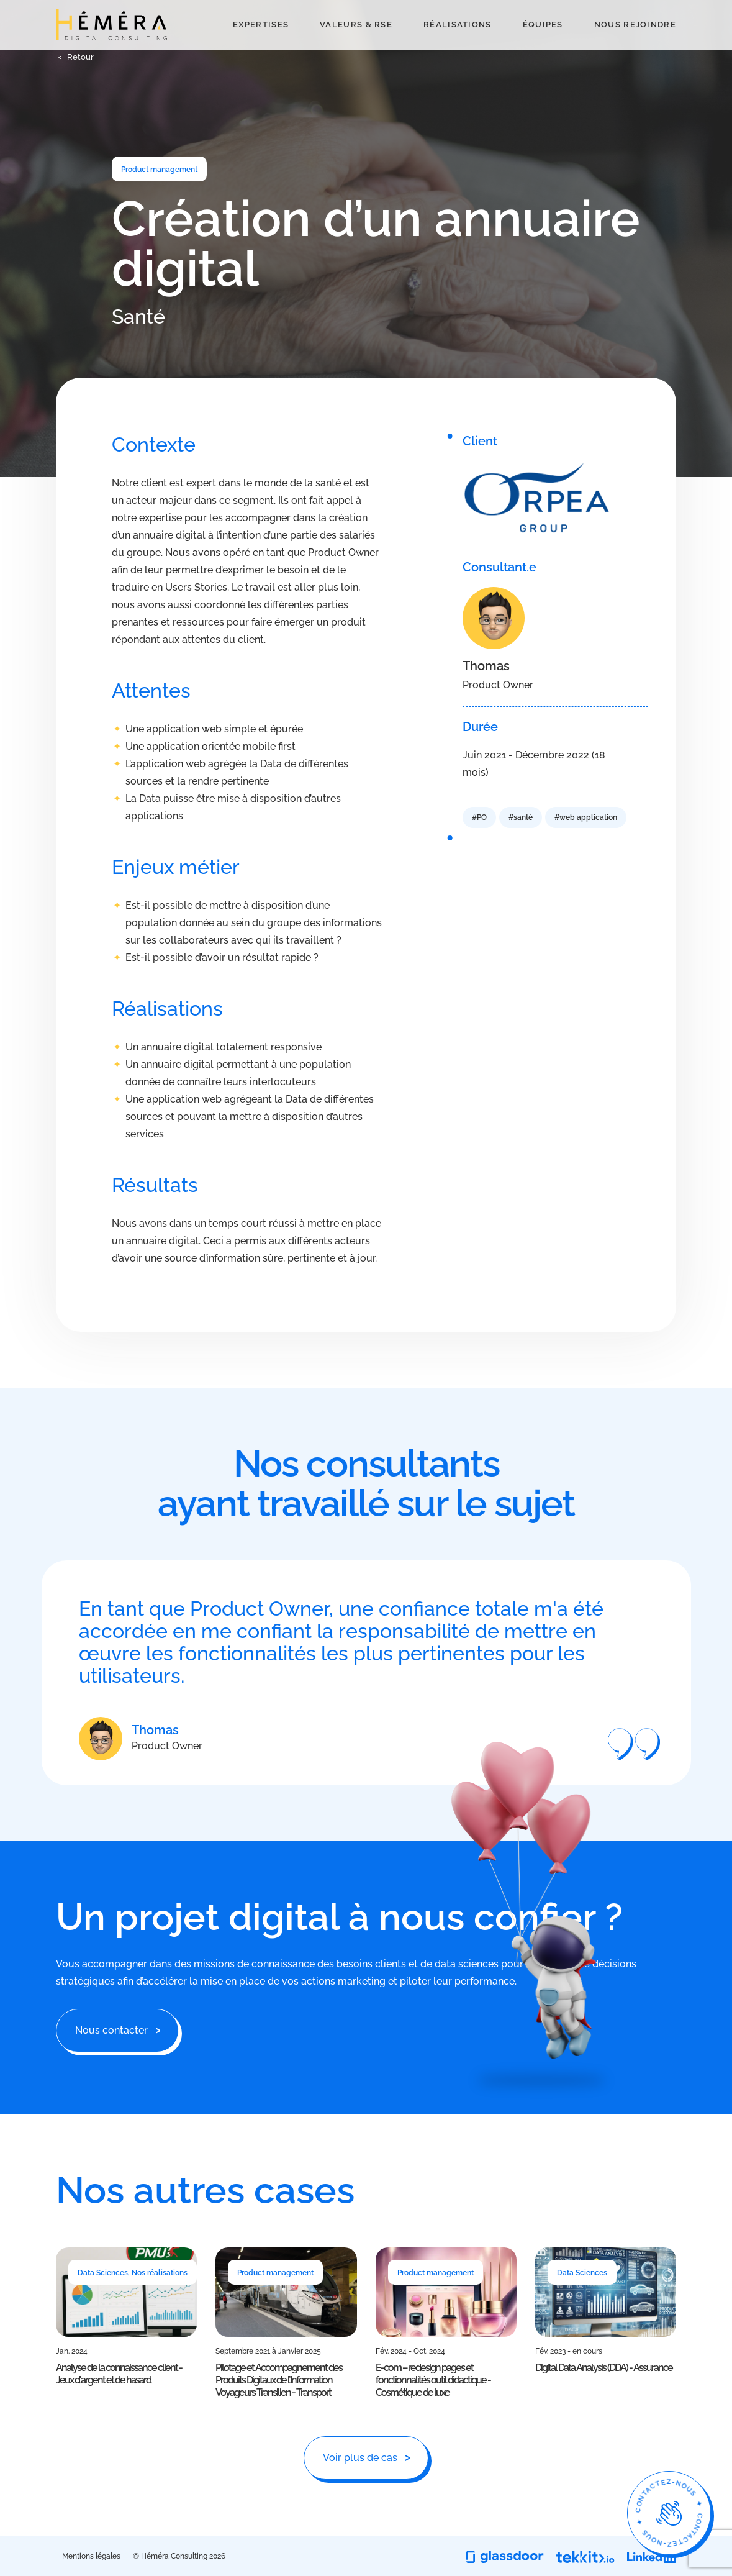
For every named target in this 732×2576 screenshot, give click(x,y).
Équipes (543, 46)
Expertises (261, 46)
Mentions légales (91, 2556)
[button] (75, 100)
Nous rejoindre (635, 46)
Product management (159, 169)
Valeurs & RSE (356, 46)
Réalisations (457, 46)
